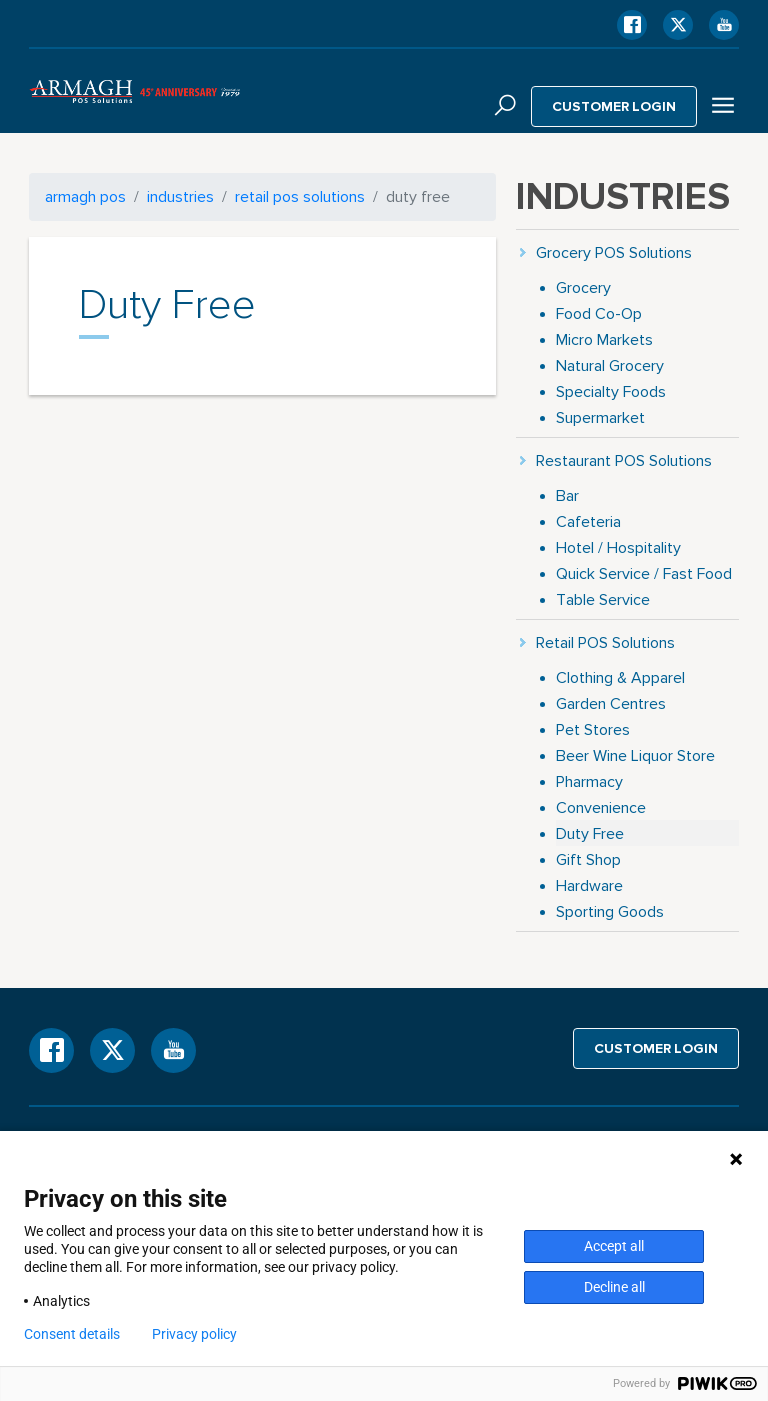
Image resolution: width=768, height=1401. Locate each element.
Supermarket (600, 417)
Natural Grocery (610, 365)
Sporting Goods (610, 911)
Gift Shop (588, 859)
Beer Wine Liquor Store (635, 755)
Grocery (583, 287)
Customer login (614, 106)
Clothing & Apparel (620, 677)
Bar (567, 495)
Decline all (614, 1287)
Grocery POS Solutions (614, 252)
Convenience (601, 807)
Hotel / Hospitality (618, 547)
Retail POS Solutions (300, 196)
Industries (180, 196)
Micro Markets (604, 339)
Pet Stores (593, 729)
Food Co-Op (599, 313)
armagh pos (85, 196)
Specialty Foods (611, 391)
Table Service (603, 599)
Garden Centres (611, 703)
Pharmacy (589, 781)
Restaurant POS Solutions (624, 460)
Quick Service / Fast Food (644, 573)
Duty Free (590, 833)
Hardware (589, 885)
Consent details (72, 1334)
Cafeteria (588, 521)
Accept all (614, 1246)
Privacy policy (194, 1334)
